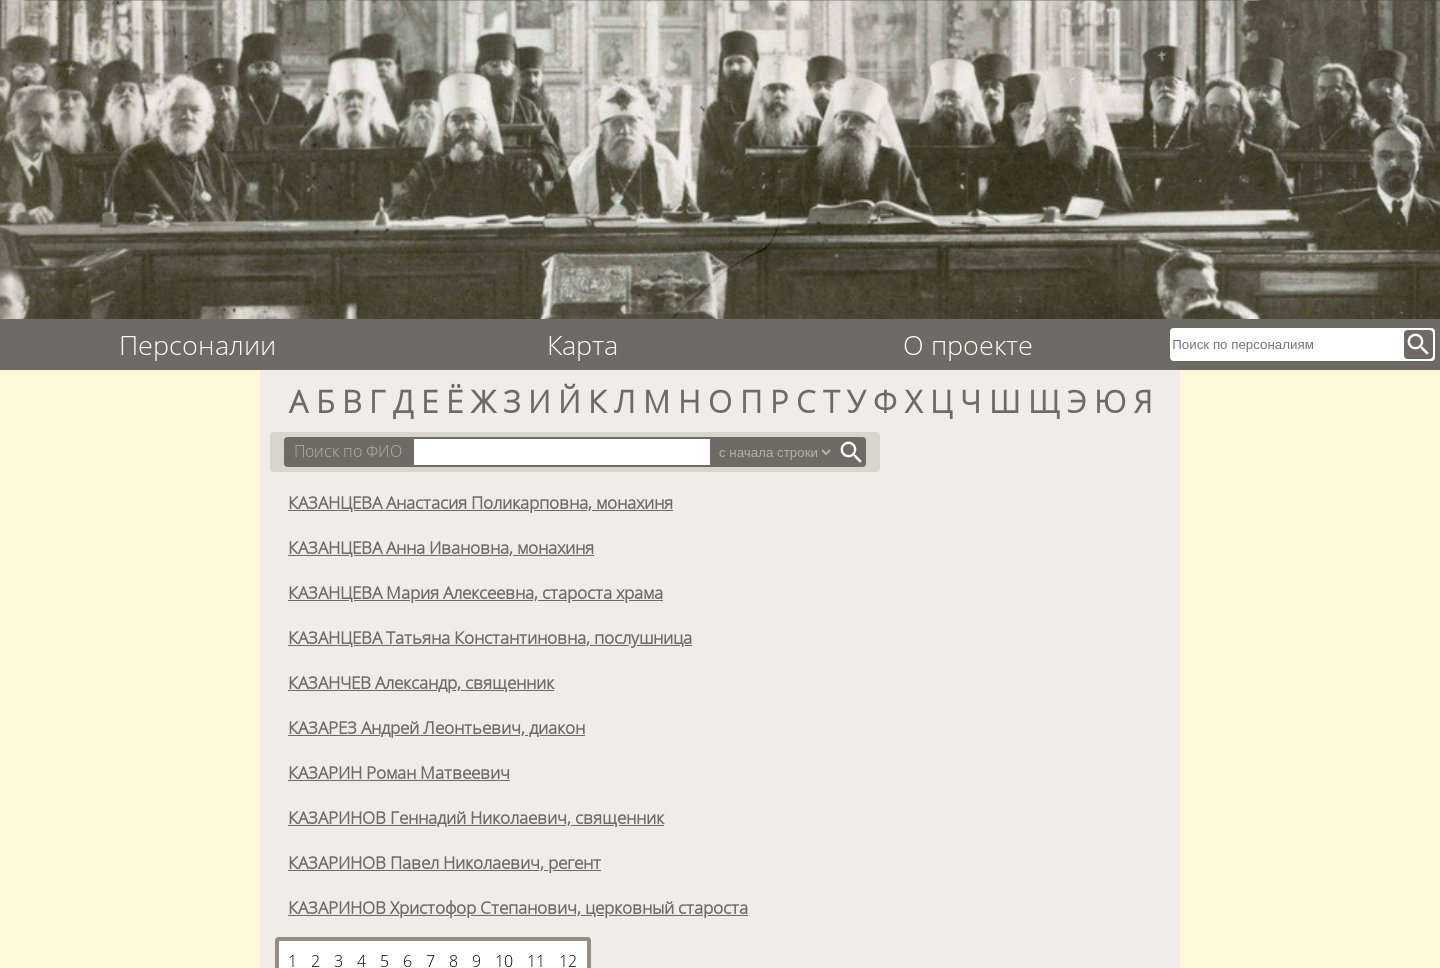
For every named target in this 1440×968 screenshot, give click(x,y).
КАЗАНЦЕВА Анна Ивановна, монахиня (441, 547)
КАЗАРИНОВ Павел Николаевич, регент (444, 862)
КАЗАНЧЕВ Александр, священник (421, 682)
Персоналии (197, 344)
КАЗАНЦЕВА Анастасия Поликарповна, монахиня (480, 502)
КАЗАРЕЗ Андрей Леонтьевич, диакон (436, 727)
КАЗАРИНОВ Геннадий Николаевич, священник (476, 817)
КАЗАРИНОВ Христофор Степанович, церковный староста (518, 907)
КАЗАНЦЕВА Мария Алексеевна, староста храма (475, 592)
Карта (582, 344)
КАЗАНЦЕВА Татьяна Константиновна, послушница (490, 637)
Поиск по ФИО (348, 451)
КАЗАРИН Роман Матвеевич (399, 772)
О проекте (968, 344)
